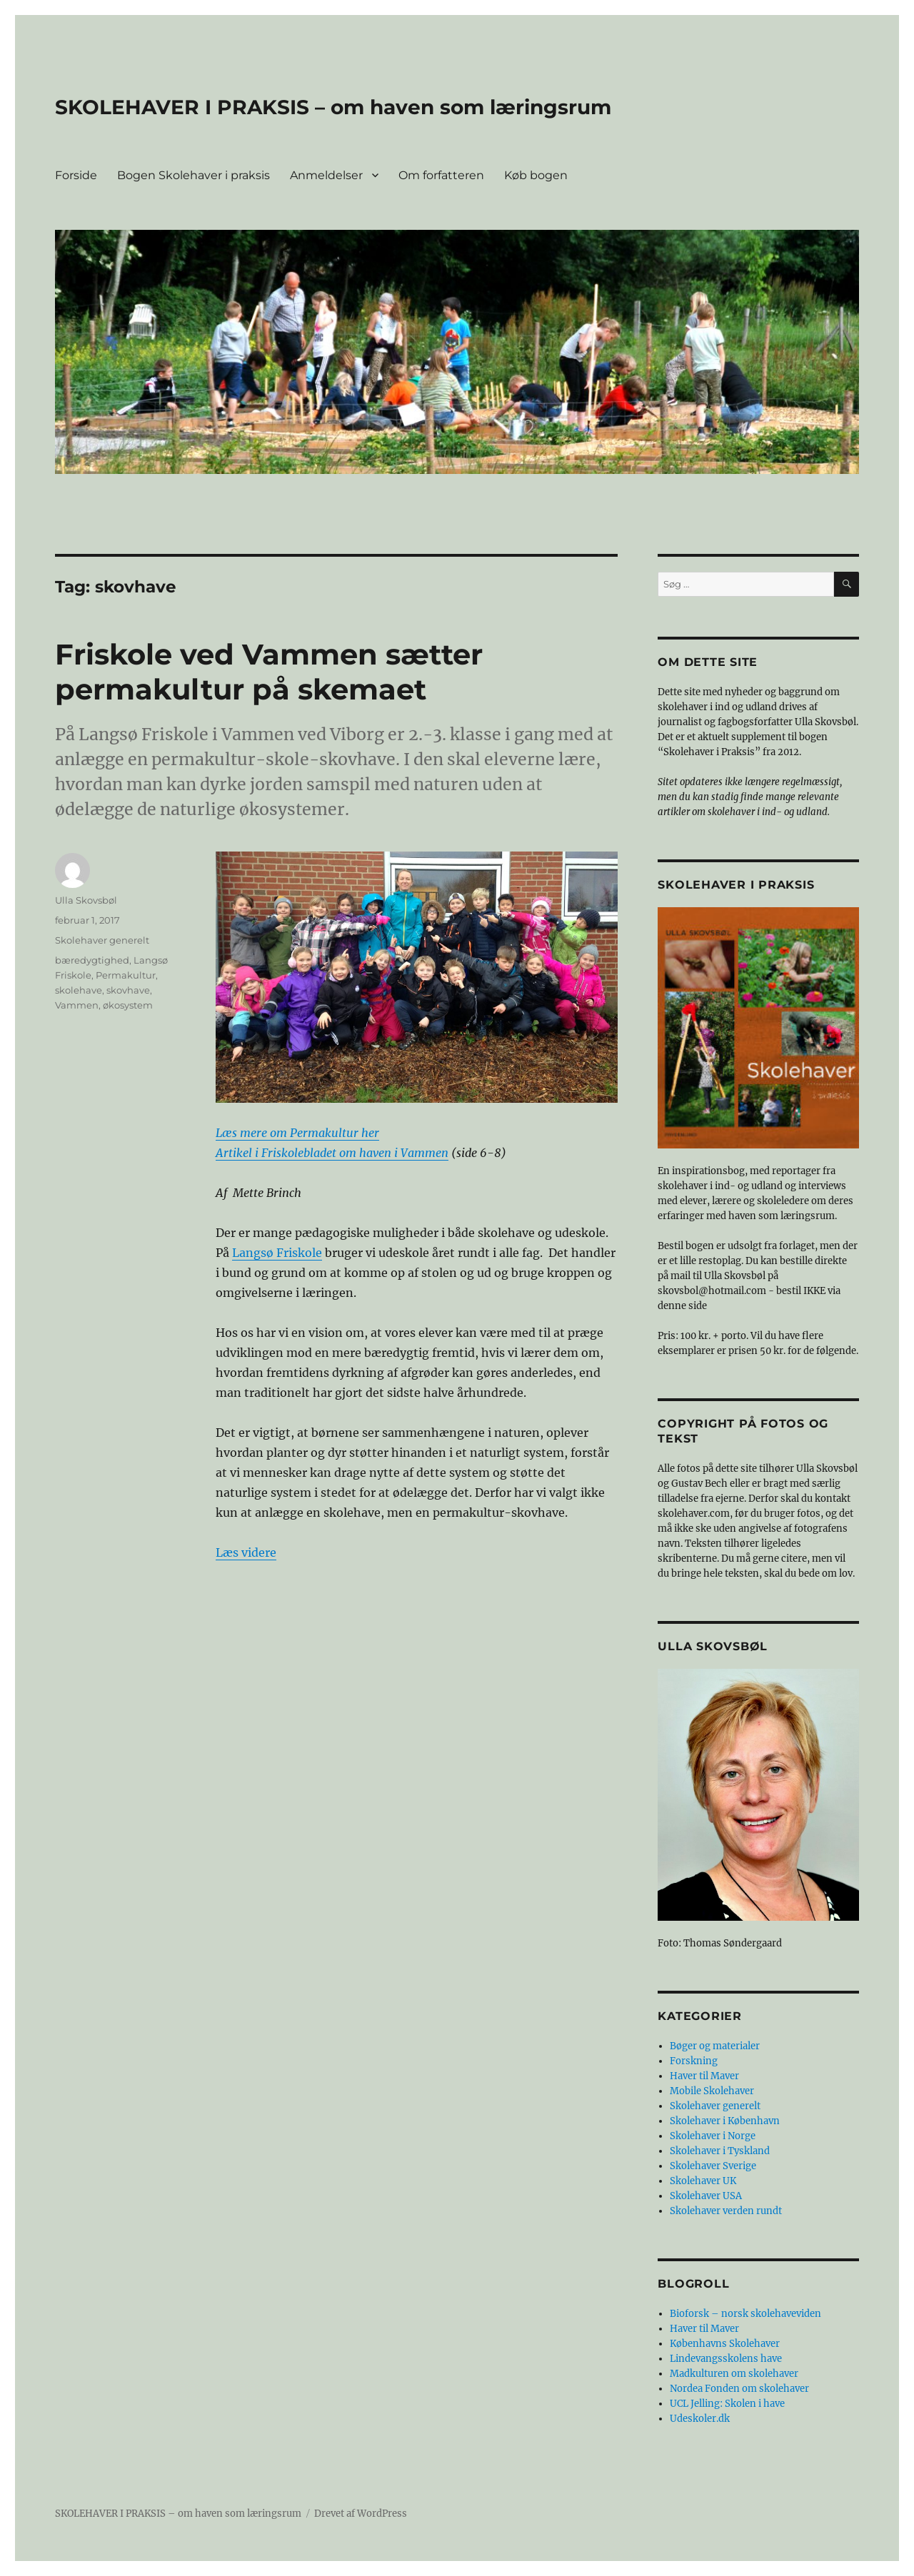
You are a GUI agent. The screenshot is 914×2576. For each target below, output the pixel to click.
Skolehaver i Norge (712, 2136)
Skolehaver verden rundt (726, 2211)
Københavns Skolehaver (725, 2344)
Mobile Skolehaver (712, 2091)
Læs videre (246, 1552)
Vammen (77, 1005)
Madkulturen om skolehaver (734, 2374)
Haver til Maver (704, 2076)
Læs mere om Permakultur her (297, 1133)
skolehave (78, 990)
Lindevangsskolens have (726, 2359)
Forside (76, 175)
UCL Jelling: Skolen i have (727, 2404)
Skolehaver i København (725, 2121)
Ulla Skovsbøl (86, 900)
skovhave (128, 990)
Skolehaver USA (706, 2196)
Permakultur (126, 975)
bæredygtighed (92, 960)
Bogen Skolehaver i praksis (193, 175)
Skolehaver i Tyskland (720, 2151)
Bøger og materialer (715, 2046)
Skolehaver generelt (102, 940)
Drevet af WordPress (360, 2513)
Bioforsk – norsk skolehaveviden (745, 2314)
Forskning (694, 2061)
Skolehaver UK (703, 2181)
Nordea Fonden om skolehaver (739, 2389)
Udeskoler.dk (700, 2419)
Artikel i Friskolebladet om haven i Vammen (332, 1153)
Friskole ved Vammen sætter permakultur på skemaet (269, 672)
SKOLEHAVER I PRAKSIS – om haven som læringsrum (333, 107)
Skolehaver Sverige (713, 2166)
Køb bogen (536, 175)
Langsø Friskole (277, 1253)
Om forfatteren (441, 175)
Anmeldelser (326, 175)
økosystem (128, 1005)
